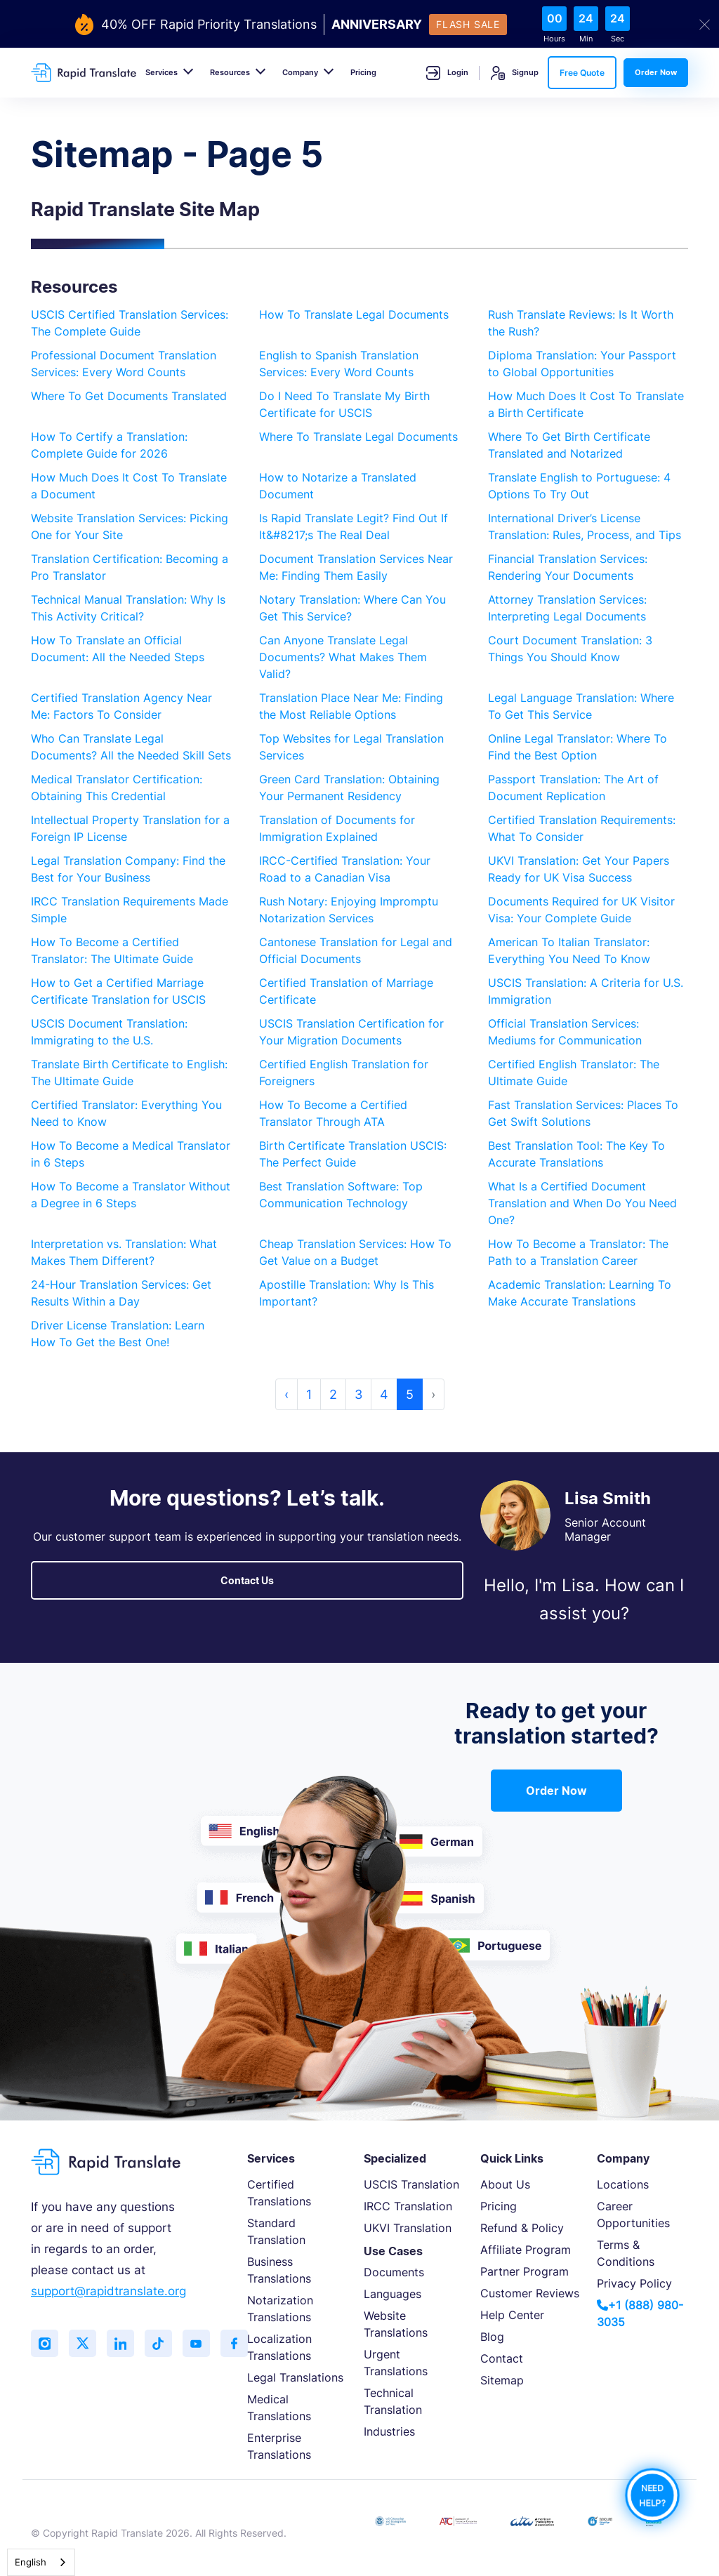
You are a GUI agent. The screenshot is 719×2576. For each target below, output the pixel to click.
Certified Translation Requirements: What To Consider (581, 828)
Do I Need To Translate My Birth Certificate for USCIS (344, 404)
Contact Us (247, 1580)
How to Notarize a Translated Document (337, 485)
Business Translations (279, 2270)
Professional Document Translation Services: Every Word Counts (123, 363)
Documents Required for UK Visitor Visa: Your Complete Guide (581, 909)
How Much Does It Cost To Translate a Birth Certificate (586, 404)
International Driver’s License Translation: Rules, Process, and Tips (584, 526)
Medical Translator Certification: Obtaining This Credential (116, 787)
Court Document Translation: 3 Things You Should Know (570, 648)
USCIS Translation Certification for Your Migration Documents (351, 1031)
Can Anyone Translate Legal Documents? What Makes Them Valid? (343, 657)
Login (447, 73)
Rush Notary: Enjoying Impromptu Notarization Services (348, 909)
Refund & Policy (522, 2228)
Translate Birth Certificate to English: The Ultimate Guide (129, 1072)
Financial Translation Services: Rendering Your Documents (567, 567)
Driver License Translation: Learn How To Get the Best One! (117, 1333)
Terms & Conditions (625, 2253)
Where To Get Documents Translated (129, 396)
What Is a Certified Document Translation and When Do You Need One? (582, 1203)
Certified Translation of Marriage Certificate (346, 991)
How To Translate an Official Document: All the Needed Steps (117, 648)
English (30, 2562)
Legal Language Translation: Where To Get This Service (581, 706)
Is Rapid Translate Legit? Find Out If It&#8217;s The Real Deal (353, 526)
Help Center (512, 2315)
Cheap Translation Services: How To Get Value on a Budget (355, 1252)
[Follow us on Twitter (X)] (84, 2344)
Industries (389, 2431)
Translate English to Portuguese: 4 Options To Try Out (579, 485)
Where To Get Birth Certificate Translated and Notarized (569, 445)
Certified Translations (279, 2192)
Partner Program (524, 2271)
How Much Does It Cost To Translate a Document (129, 485)
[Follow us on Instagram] (45, 2344)
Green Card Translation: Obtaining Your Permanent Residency (349, 787)
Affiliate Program (525, 2250)
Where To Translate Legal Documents (358, 437)
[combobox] (41, 2562)
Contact (501, 2358)
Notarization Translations (280, 2308)
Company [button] (300, 72)
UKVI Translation (407, 2228)
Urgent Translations (396, 2362)
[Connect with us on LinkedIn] (122, 2344)
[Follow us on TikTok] (161, 2344)
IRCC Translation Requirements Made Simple (129, 909)
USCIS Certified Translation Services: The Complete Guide (129, 322)
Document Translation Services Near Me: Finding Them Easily (356, 567)
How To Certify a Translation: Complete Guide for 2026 (109, 445)
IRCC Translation (408, 2206)
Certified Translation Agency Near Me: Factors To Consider (121, 706)
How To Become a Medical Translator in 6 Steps (130, 1153)
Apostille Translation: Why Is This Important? (346, 1292)
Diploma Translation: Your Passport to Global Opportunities (582, 363)
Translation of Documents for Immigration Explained (337, 828)
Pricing (363, 72)
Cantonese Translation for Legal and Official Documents (355, 950)
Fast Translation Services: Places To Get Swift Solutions (583, 1113)
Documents (394, 2272)
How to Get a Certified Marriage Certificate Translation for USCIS (118, 991)
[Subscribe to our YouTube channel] (199, 2344)
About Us (505, 2184)
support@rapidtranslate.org (108, 2291)
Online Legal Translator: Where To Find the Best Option (577, 746)
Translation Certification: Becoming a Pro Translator (129, 567)
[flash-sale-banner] (359, 24)
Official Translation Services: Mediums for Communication (565, 1031)
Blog (492, 2337)
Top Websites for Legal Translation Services (351, 746)
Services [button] (161, 72)
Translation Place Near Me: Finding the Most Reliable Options (351, 706)
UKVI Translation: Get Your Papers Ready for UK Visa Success (578, 869)
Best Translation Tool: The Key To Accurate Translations (576, 1153)
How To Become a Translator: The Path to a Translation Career (578, 1252)
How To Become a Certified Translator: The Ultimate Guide (112, 950)
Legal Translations (295, 2377)
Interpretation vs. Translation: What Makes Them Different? (124, 1252)
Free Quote (582, 72)
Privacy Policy (634, 2283)
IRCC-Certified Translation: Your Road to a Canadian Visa (344, 869)
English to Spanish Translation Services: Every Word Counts (338, 363)
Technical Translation (393, 2401)
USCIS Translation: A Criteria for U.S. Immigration (585, 991)
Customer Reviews (529, 2293)
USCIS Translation (411, 2184)
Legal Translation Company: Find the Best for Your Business (128, 869)
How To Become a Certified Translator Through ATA (333, 1113)
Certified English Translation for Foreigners (343, 1072)
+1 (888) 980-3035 (640, 2313)
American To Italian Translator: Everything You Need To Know (569, 950)
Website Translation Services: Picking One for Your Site (129, 526)
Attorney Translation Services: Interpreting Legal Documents (567, 607)
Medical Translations (279, 2407)
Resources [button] (230, 72)
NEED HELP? (652, 2495)
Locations (623, 2184)
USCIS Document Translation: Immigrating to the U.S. (109, 1031)
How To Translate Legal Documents (354, 314)
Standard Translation (276, 2231)
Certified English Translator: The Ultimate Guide (573, 1072)
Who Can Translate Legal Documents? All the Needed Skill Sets (131, 746)
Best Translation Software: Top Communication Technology (341, 1194)
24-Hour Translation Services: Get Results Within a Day (121, 1292)
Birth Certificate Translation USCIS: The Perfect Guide (353, 1153)
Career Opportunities (633, 2214)
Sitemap (502, 2380)
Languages (392, 2294)
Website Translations (396, 2324)
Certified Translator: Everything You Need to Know (126, 1113)
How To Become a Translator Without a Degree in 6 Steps (130, 1194)
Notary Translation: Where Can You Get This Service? (352, 607)
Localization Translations (279, 2347)
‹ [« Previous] (286, 1394)
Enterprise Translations (279, 2446)
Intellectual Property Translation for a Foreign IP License (130, 828)
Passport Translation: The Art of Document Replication (573, 787)
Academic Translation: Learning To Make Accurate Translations (579, 1292)
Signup (515, 73)
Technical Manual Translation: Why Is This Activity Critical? (128, 607)
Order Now (656, 72)
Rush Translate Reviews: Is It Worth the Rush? (580, 322)
